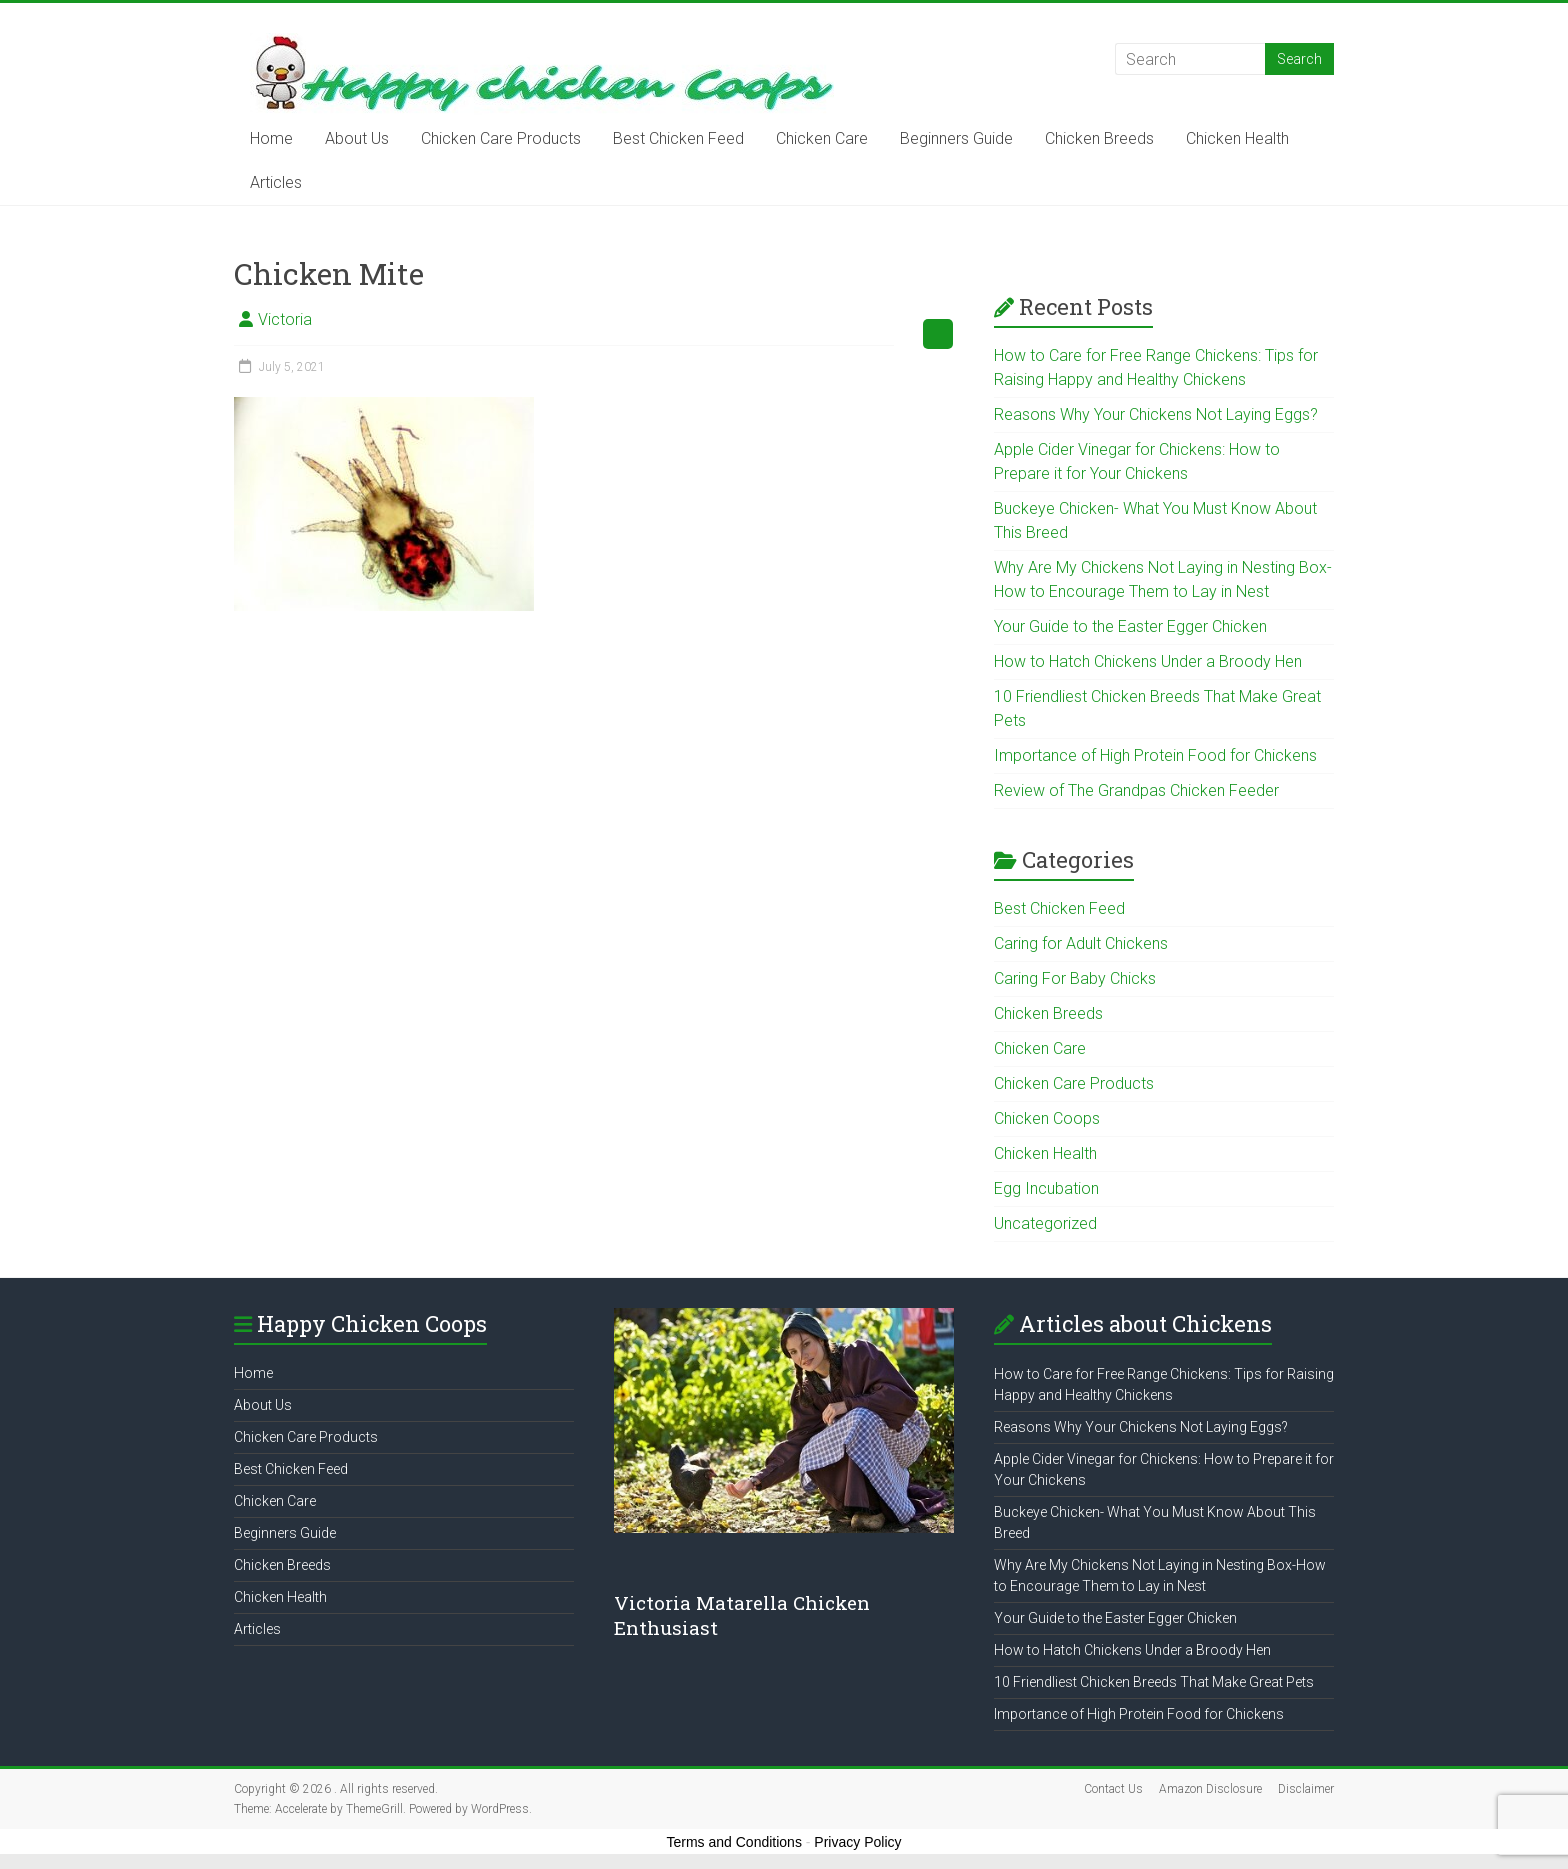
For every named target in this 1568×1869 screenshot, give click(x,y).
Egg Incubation (1046, 1188)
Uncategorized (1045, 1223)
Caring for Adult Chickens (1081, 943)
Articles (276, 182)
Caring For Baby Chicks (1075, 978)
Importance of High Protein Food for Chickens (1155, 755)
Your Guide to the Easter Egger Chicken (1130, 626)
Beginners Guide (956, 138)
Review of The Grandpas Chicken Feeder (1136, 790)
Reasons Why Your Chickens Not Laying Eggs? (1156, 414)
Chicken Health (1237, 138)
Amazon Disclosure (1210, 1789)
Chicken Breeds (1099, 138)
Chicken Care (822, 138)
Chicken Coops (1047, 1118)
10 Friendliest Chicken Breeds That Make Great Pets (1154, 1682)
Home (271, 138)
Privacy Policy (857, 1842)
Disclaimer (1306, 1789)
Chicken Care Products (501, 138)
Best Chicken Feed (678, 138)
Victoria (285, 319)
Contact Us (1113, 1789)
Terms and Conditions (734, 1842)
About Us (357, 138)
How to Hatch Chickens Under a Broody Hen (1148, 661)
